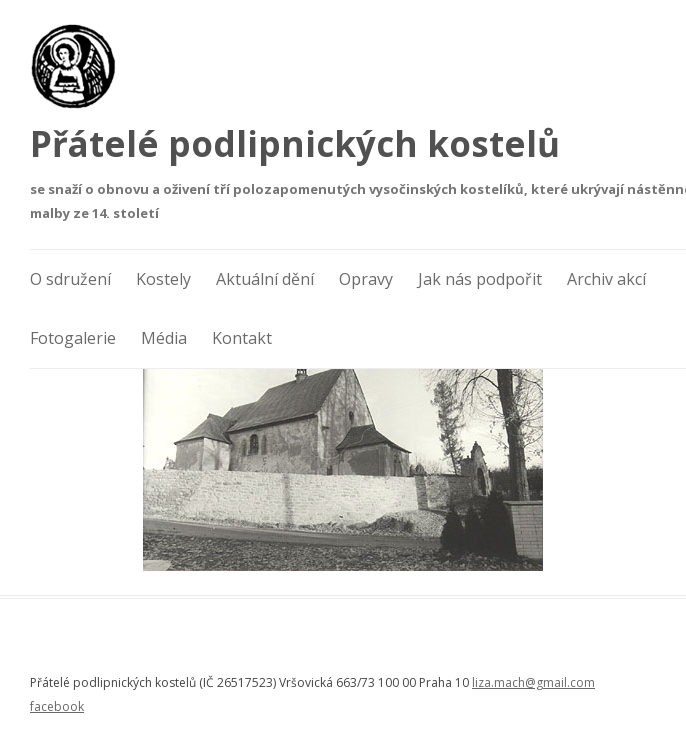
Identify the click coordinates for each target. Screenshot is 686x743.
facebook (57, 706)
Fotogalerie (73, 338)
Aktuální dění (265, 279)
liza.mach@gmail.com (533, 682)
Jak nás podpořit (480, 279)
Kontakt (242, 338)
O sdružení (70, 279)
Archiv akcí (606, 279)
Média (164, 338)
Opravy (366, 279)
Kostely (163, 279)
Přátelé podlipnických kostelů (295, 143)
